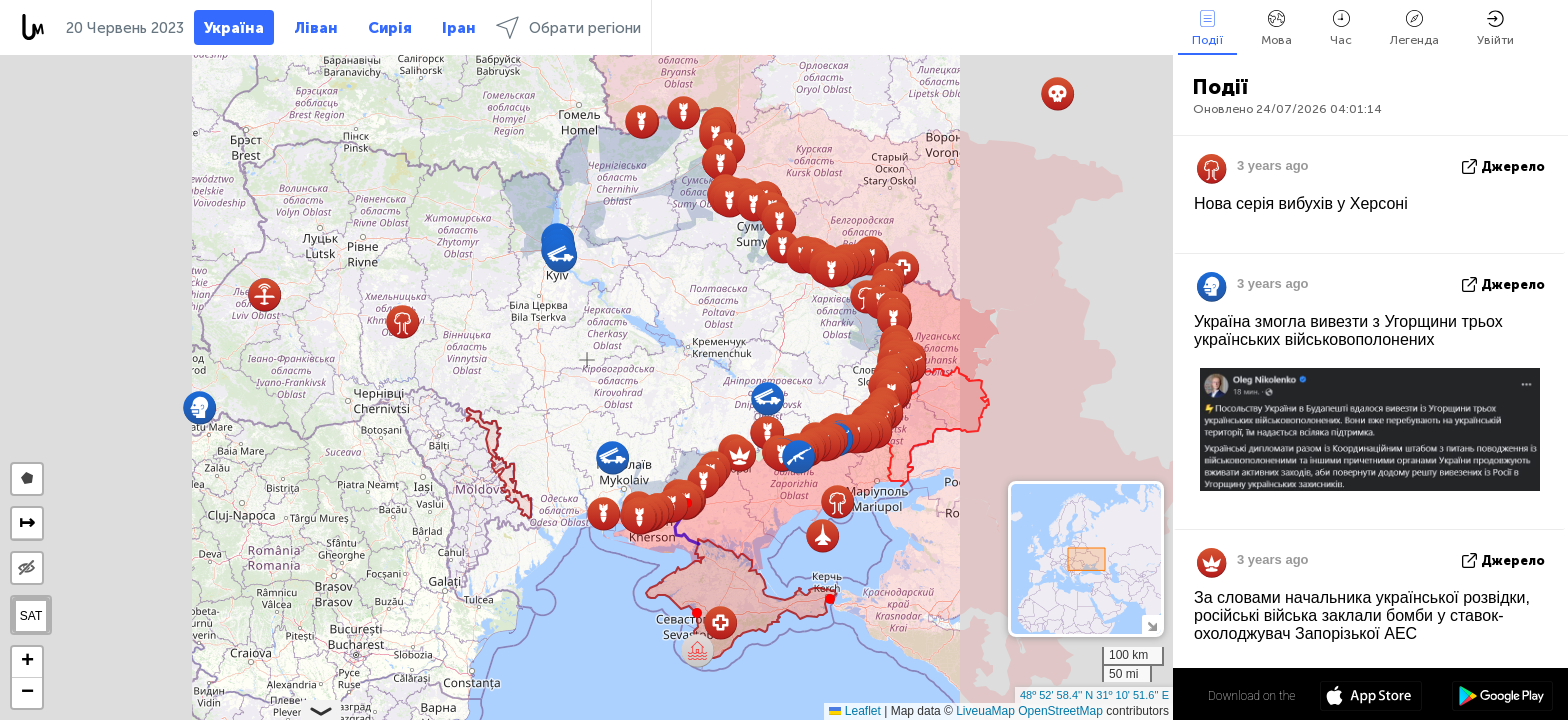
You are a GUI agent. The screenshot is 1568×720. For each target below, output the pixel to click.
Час (1341, 28)
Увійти (1495, 28)
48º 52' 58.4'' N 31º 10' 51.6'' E (1094, 695)
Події (1207, 28)
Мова (1276, 28)
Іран (459, 28)
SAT (31, 616)
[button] (830, 599)
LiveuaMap (985, 711)
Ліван (316, 28)
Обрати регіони (568, 27)
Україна (234, 28)
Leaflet (854, 711)
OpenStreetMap (1060, 711)
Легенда (1414, 28)
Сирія (390, 28)
